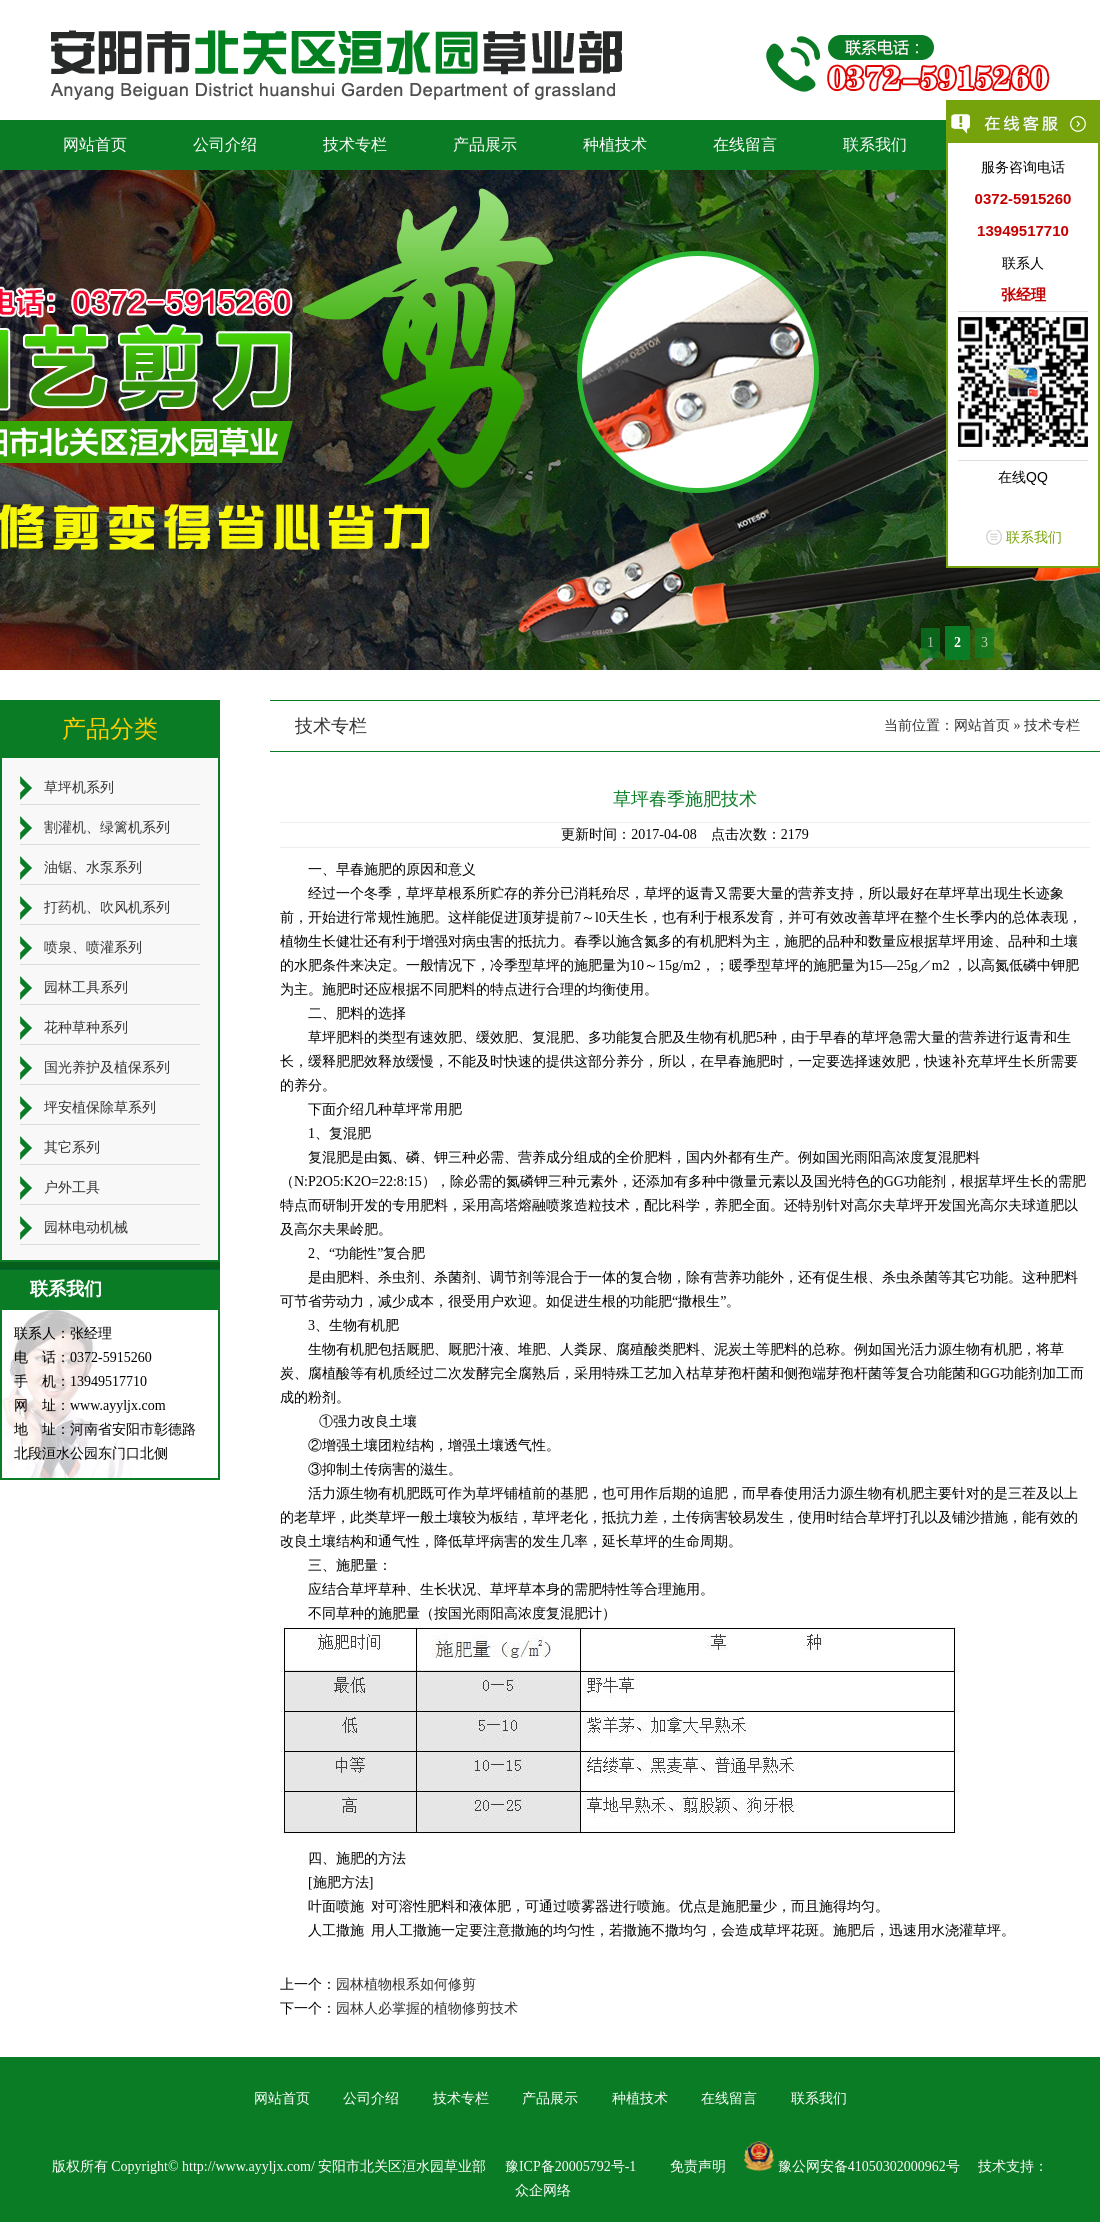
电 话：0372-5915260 (83, 1357)
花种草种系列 (86, 1027)
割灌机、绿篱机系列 (107, 827)
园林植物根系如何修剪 (406, 1984)
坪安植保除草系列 (100, 1107)
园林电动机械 (86, 1227)
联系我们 (875, 144)
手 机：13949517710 (80, 1381)
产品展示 (485, 144)
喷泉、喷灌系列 (93, 947)
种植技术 (615, 144)
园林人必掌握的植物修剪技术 (427, 2008)
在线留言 (745, 144)
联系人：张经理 (63, 1333)
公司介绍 (225, 144)
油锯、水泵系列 (93, 867)
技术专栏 (355, 144)
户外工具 (72, 1187)
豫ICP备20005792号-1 (570, 2166)
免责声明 (698, 2166)
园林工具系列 (86, 987)
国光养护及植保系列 (107, 1067)
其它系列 (72, 1147)
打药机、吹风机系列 (107, 907)
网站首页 (95, 144)
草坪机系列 (79, 787)
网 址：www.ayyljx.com (90, 1405)
